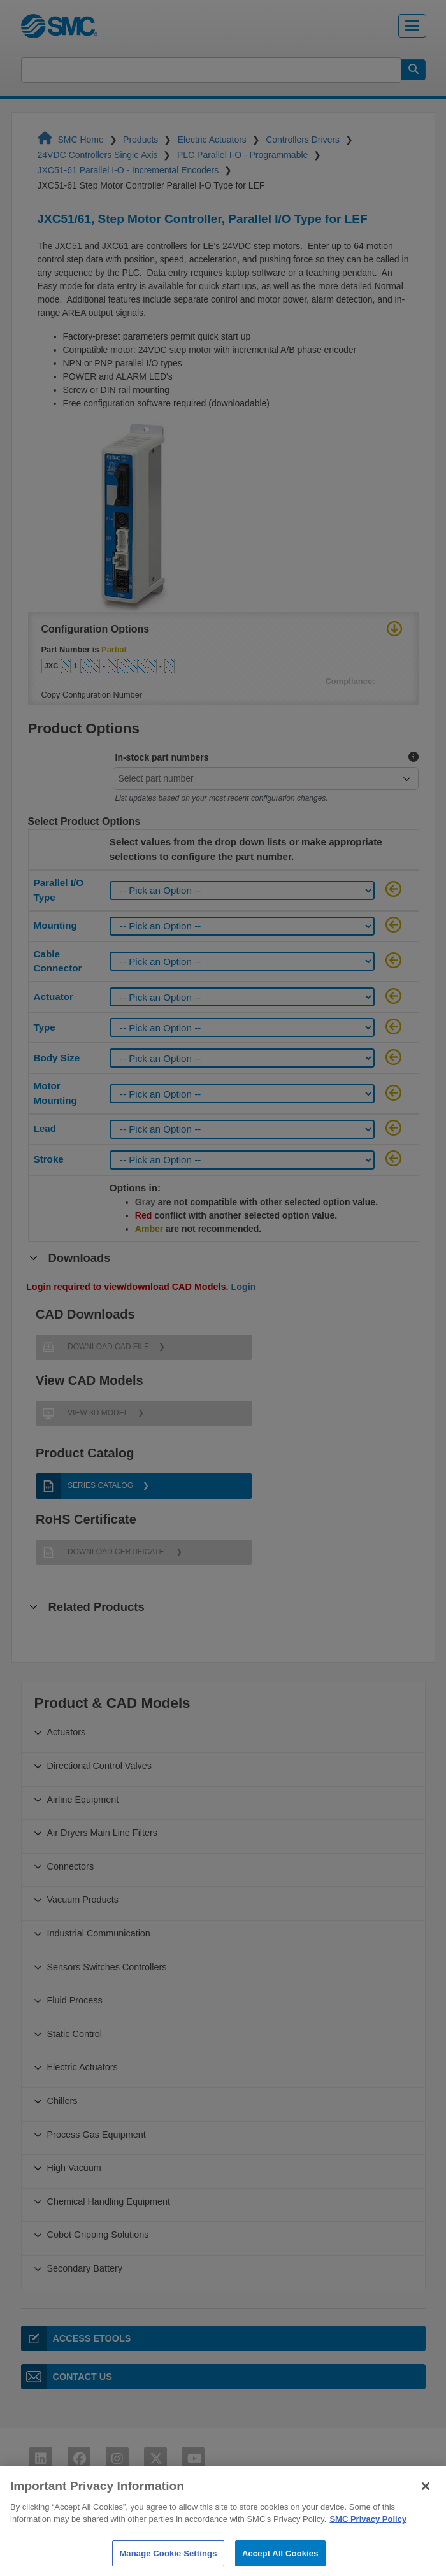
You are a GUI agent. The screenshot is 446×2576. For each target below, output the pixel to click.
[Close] (426, 2511)
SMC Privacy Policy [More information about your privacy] (367, 2544)
